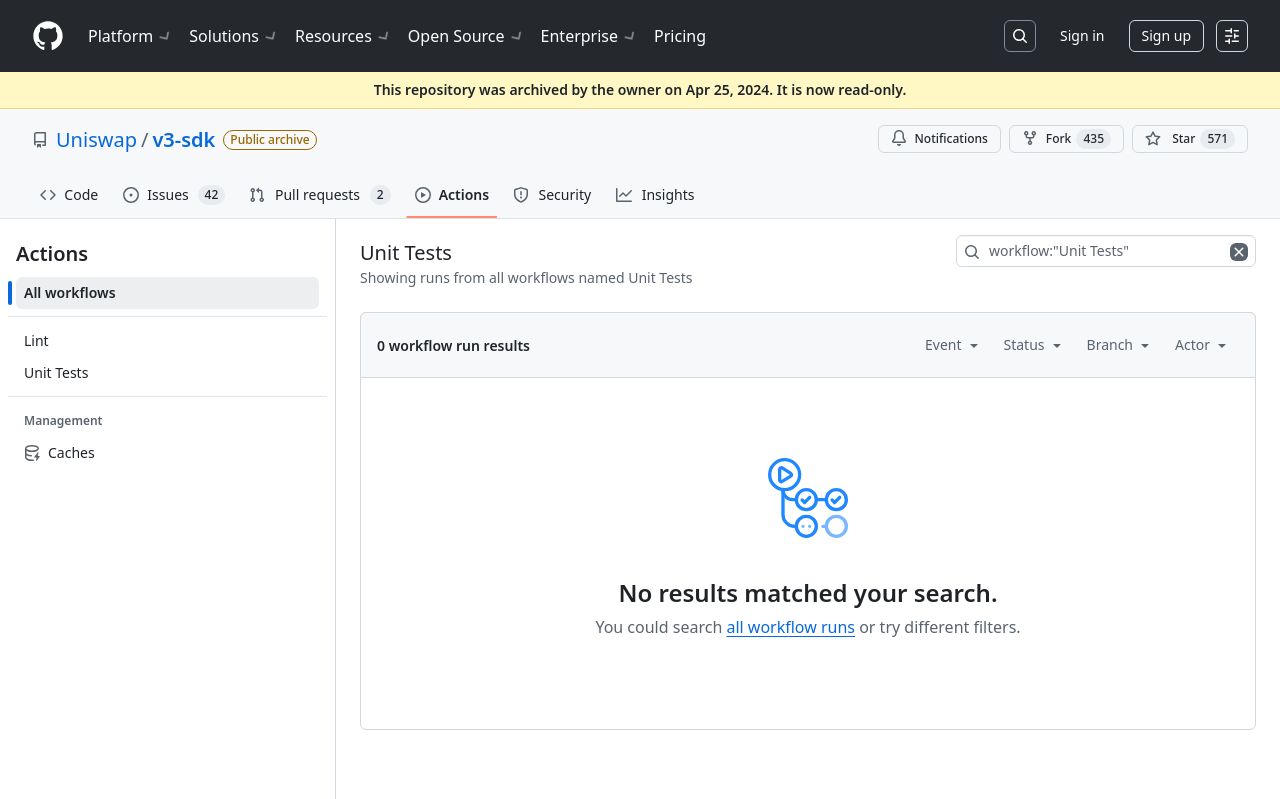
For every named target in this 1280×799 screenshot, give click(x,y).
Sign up (1166, 35)
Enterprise (589, 36)
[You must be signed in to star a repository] (1190, 139)
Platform (130, 36)
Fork (1066, 139)
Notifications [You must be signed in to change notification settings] (939, 138)
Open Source (466, 36)
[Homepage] (48, 36)
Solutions (234, 36)
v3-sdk (183, 139)
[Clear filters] (1241, 251)
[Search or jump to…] (1020, 36)
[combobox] (1106, 251)
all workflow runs (790, 627)
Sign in (1082, 35)
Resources (343, 36)
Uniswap (96, 139)
